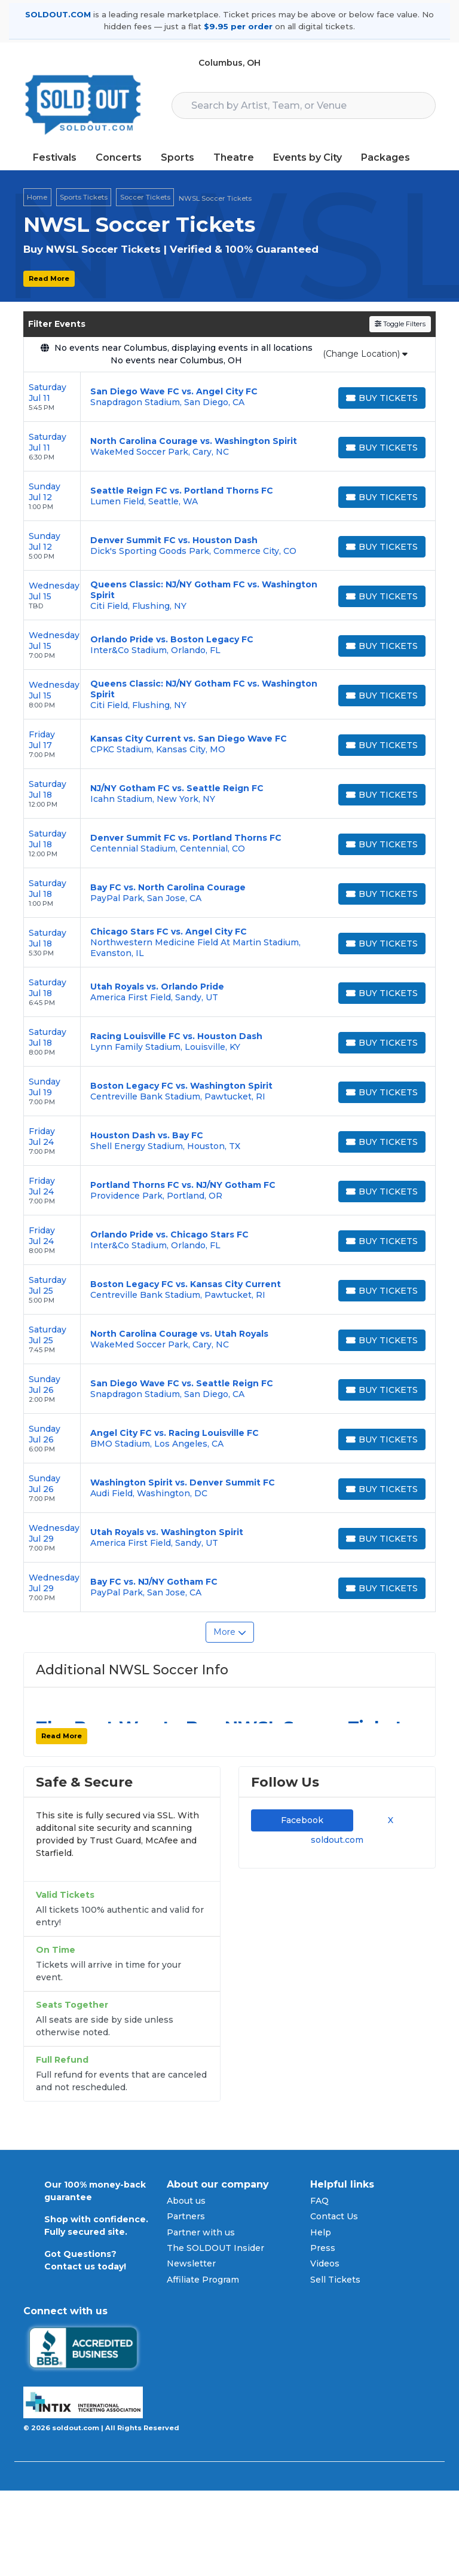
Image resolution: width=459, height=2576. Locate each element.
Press (322, 2248)
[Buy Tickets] (382, 398)
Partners (186, 2216)
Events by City (307, 157)
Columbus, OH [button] (229, 62)
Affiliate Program (203, 2279)
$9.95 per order (238, 26)
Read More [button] (49, 278)
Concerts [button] (119, 157)
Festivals (54, 157)
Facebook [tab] (302, 1820)
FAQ (319, 2200)
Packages (385, 157)
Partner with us (201, 2232)
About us (186, 2200)
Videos (324, 2263)
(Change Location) (365, 353)
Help (320, 2232)
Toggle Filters (400, 324)
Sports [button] (177, 157)
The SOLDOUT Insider (215, 2248)
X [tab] (388, 1820)
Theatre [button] (233, 157)
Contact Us (334, 2216)
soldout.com (337, 1839)
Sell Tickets (335, 2279)
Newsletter (191, 2263)
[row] (229, 397)
